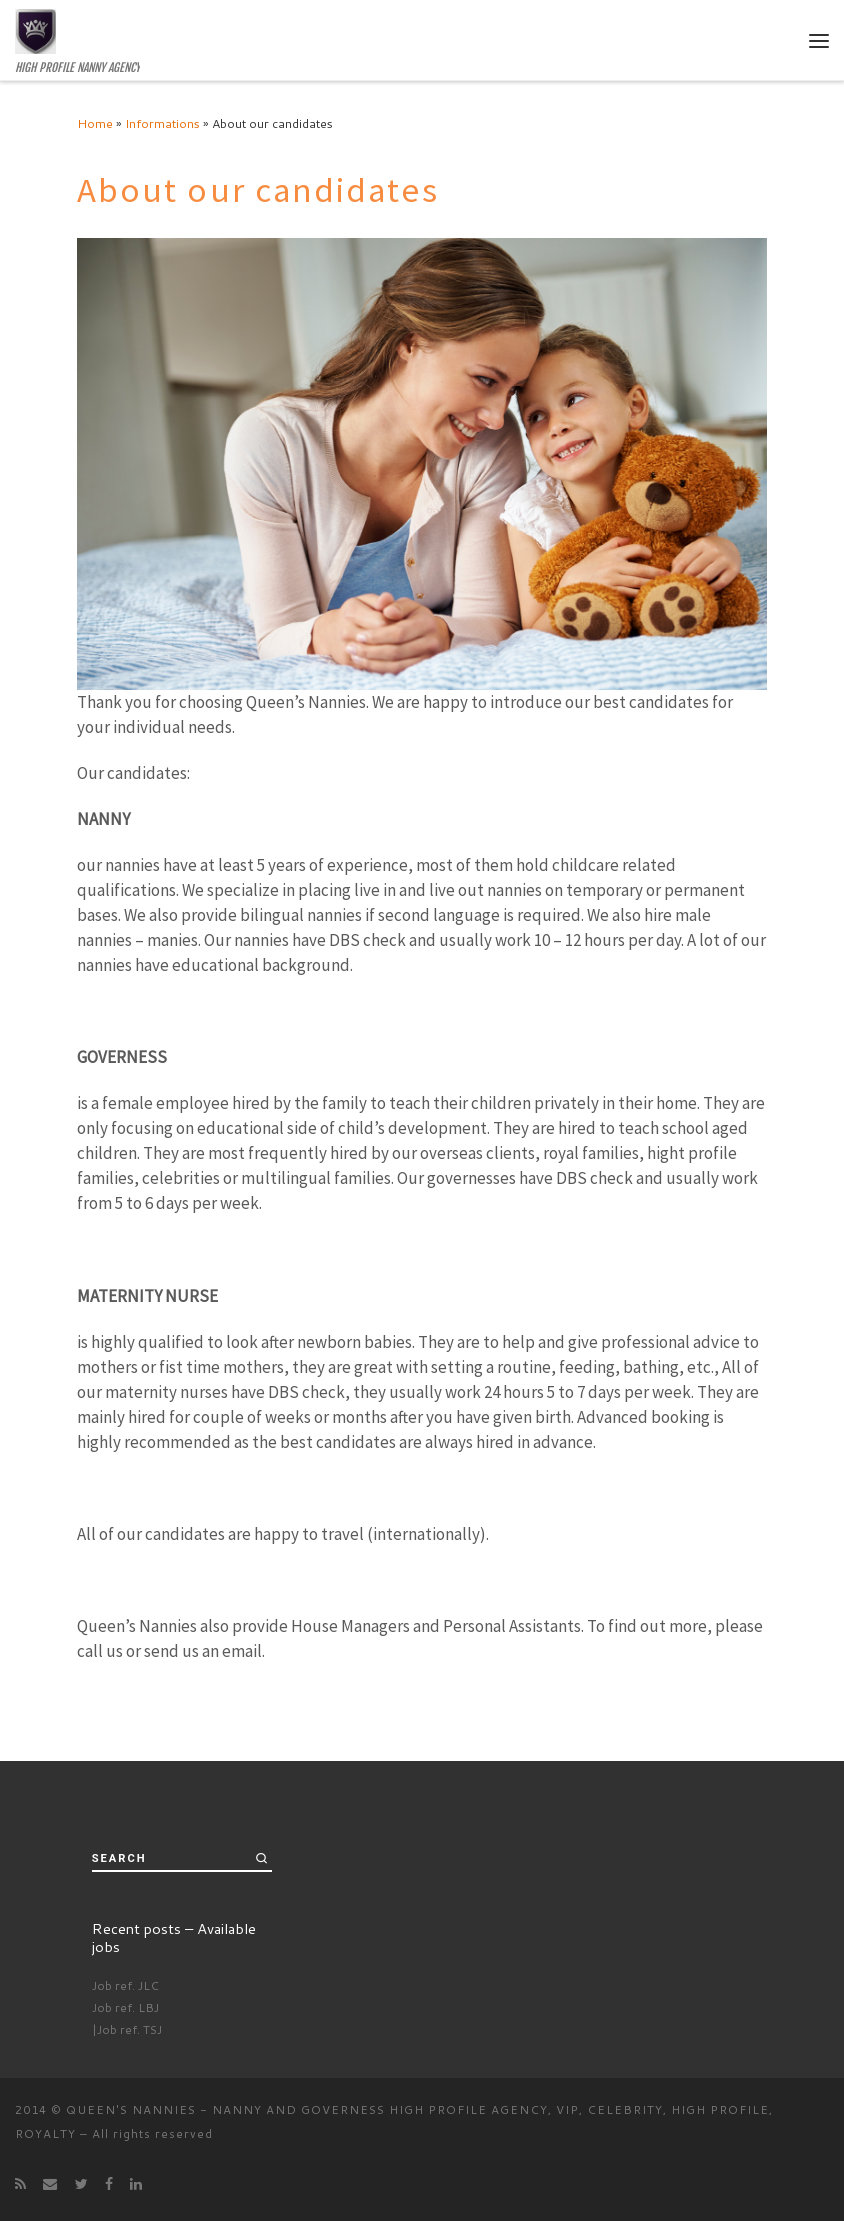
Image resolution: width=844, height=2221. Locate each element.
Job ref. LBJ (125, 2007)
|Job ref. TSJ (127, 2029)
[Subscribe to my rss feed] (20, 2184)
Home (95, 123)
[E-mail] (50, 2184)
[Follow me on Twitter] (81, 2184)
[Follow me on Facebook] (109, 2184)
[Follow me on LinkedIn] (136, 2184)
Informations (162, 123)
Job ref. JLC (125, 1985)
